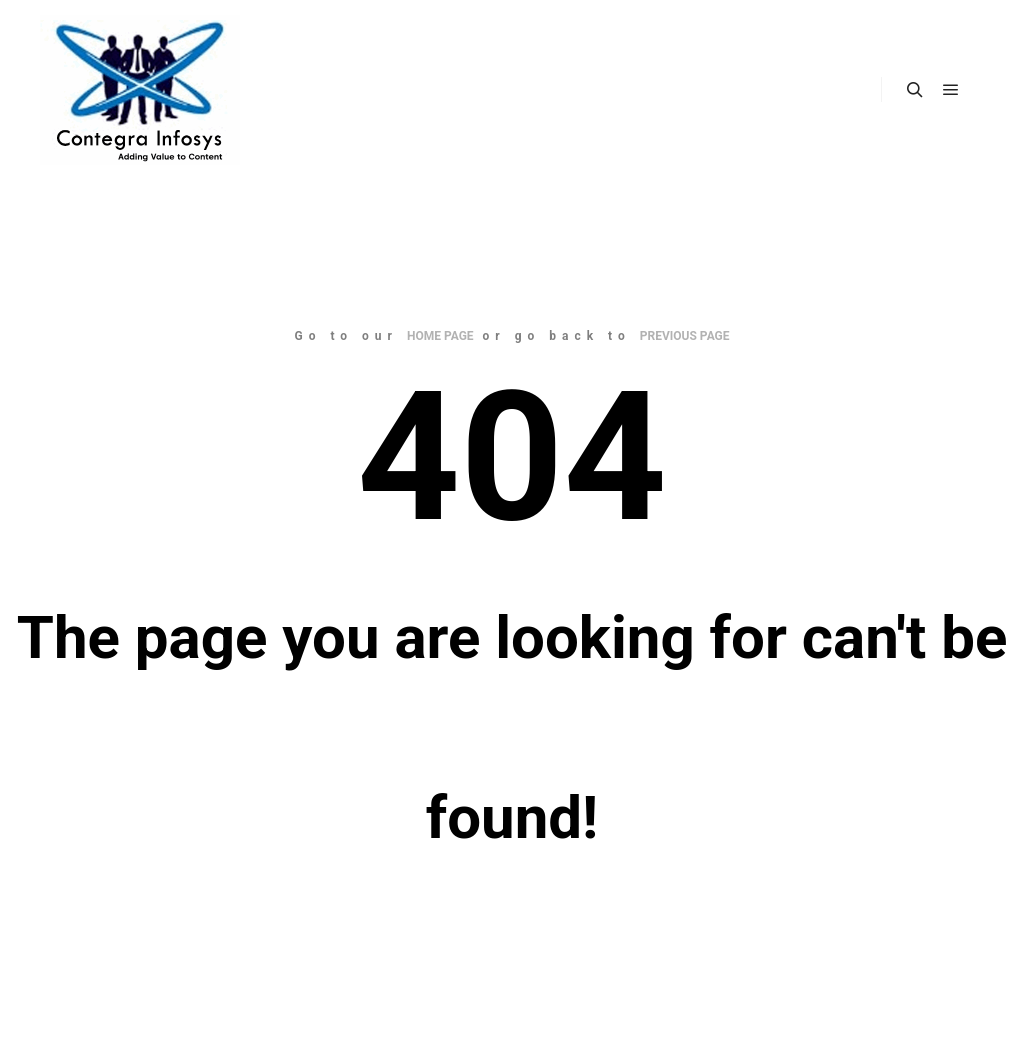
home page (440, 336)
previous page (685, 336)
